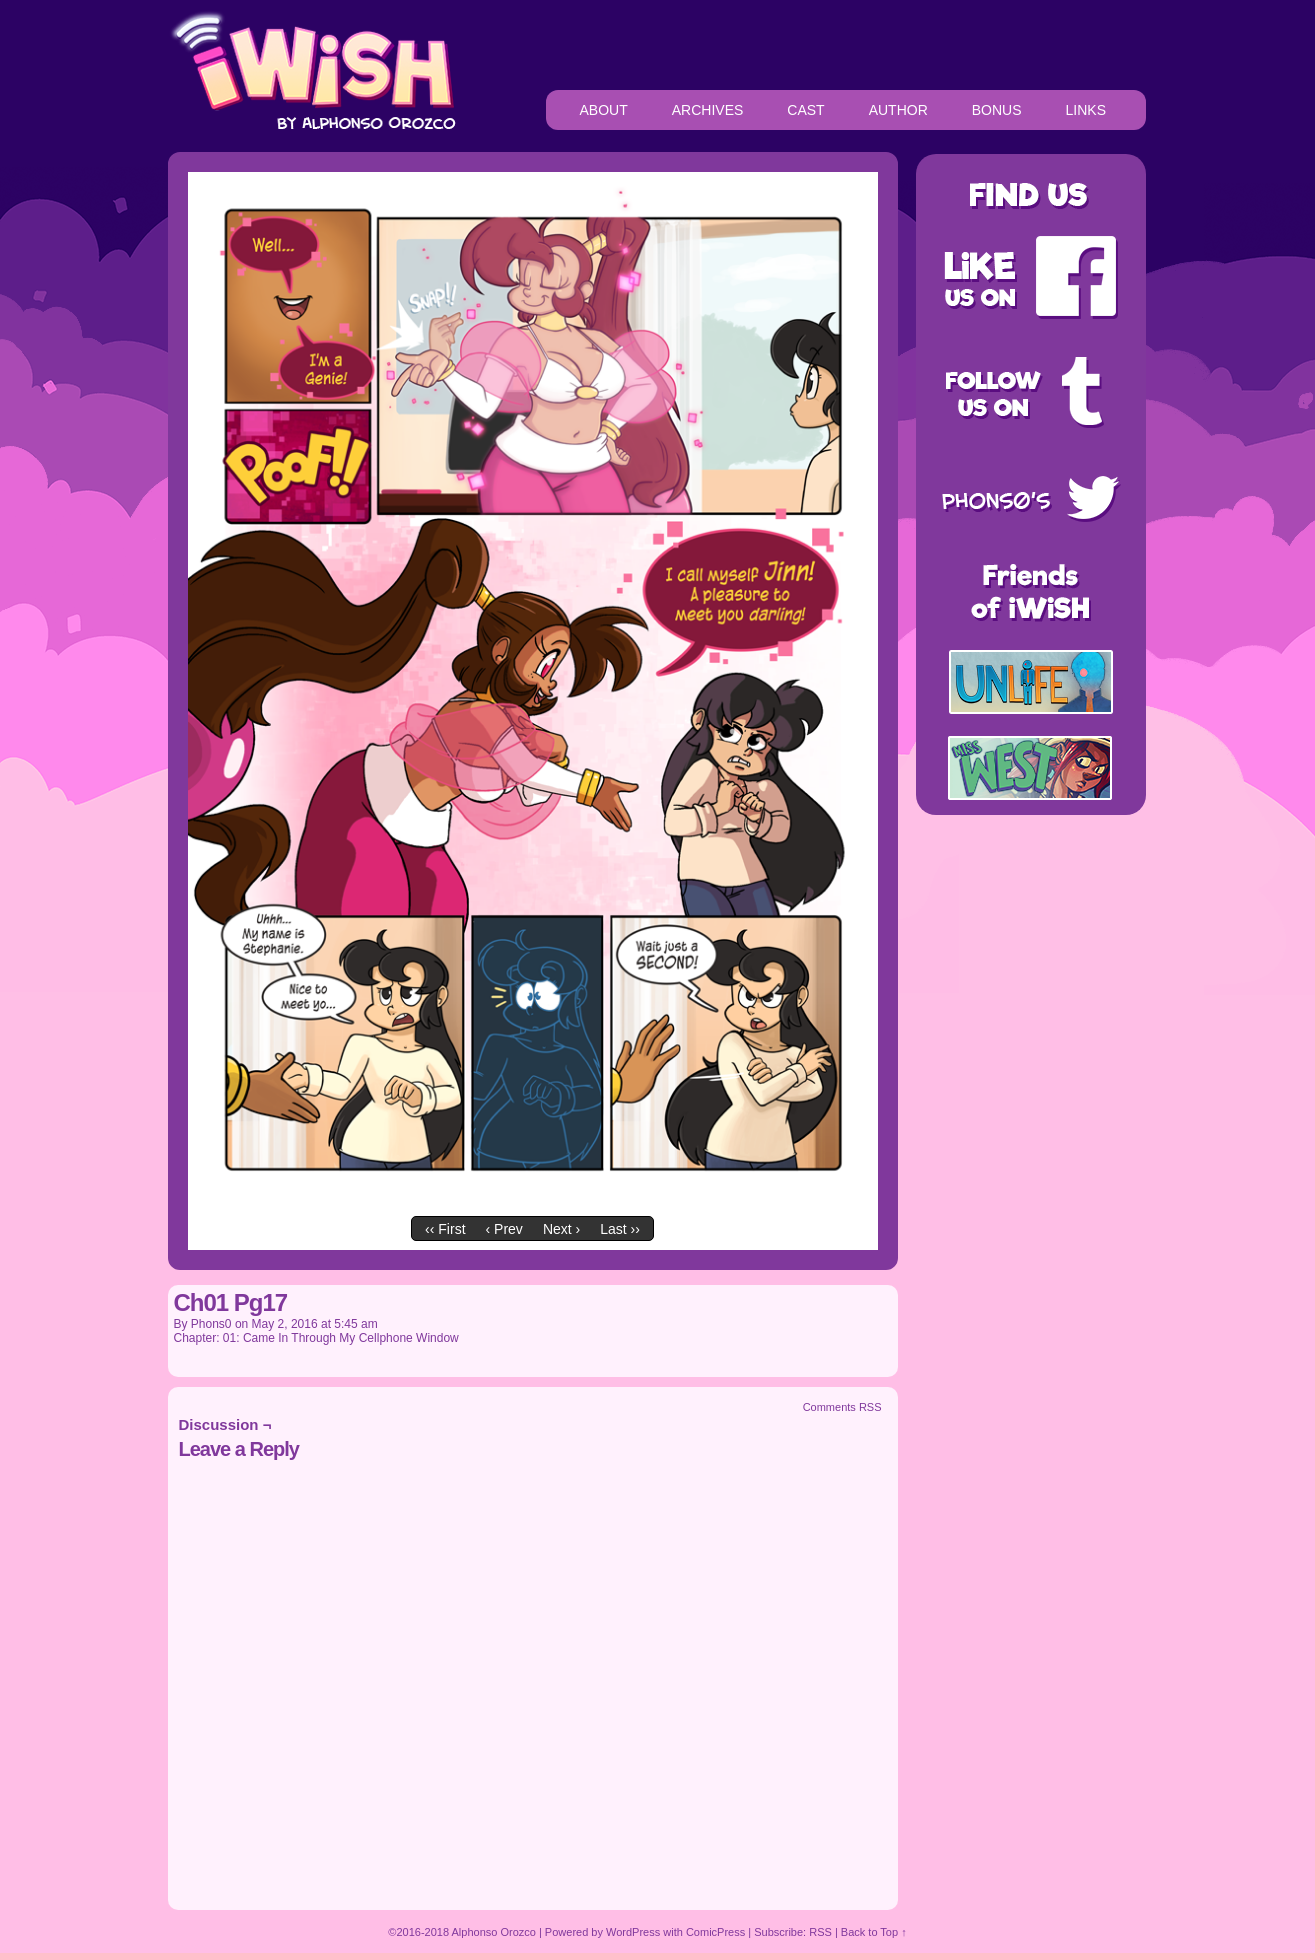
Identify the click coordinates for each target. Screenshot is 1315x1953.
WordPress (633, 1932)
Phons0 (211, 1324)
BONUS (997, 110)
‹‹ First (445, 1229)
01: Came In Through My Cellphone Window (341, 1338)
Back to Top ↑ (874, 1932)
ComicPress (715, 1932)
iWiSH (312, 70)
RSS (820, 1932)
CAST (805, 110)
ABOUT (604, 110)
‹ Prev (504, 1229)
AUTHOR (898, 110)
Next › (561, 1229)
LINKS (1086, 110)
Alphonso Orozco (494, 1932)
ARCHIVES (708, 110)
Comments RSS (842, 1407)
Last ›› (620, 1229)
